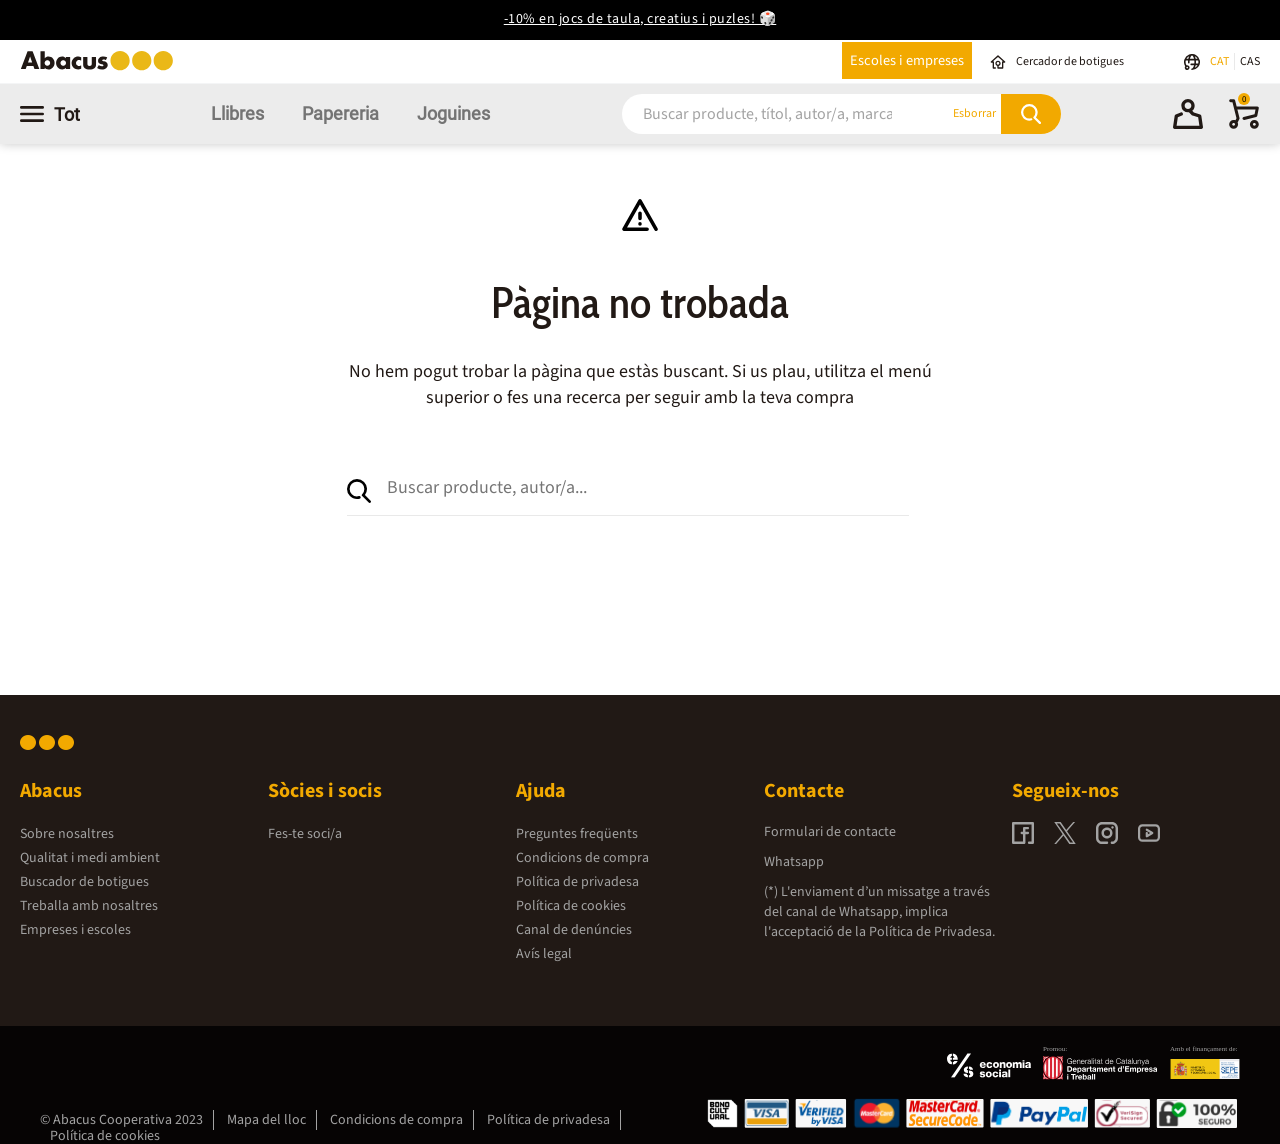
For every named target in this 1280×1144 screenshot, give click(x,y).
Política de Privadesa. (932, 932)
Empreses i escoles (75, 930)
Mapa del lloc (266, 1120)
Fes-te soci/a (305, 834)
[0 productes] (1244, 125)
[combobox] (760, 113)
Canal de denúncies (574, 930)
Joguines (453, 113)
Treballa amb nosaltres (89, 906)
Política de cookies (571, 906)
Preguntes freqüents (577, 834)
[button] (1188, 117)
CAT (1220, 61)
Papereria (340, 113)
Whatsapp (794, 862)
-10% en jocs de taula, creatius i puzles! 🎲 (640, 19)
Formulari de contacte (830, 832)
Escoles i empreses (907, 60)
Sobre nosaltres (67, 834)
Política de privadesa (577, 882)
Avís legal (544, 954)
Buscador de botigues (84, 882)
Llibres (237, 113)
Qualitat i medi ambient (90, 858)
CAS (1250, 61)
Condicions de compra (582, 858)
